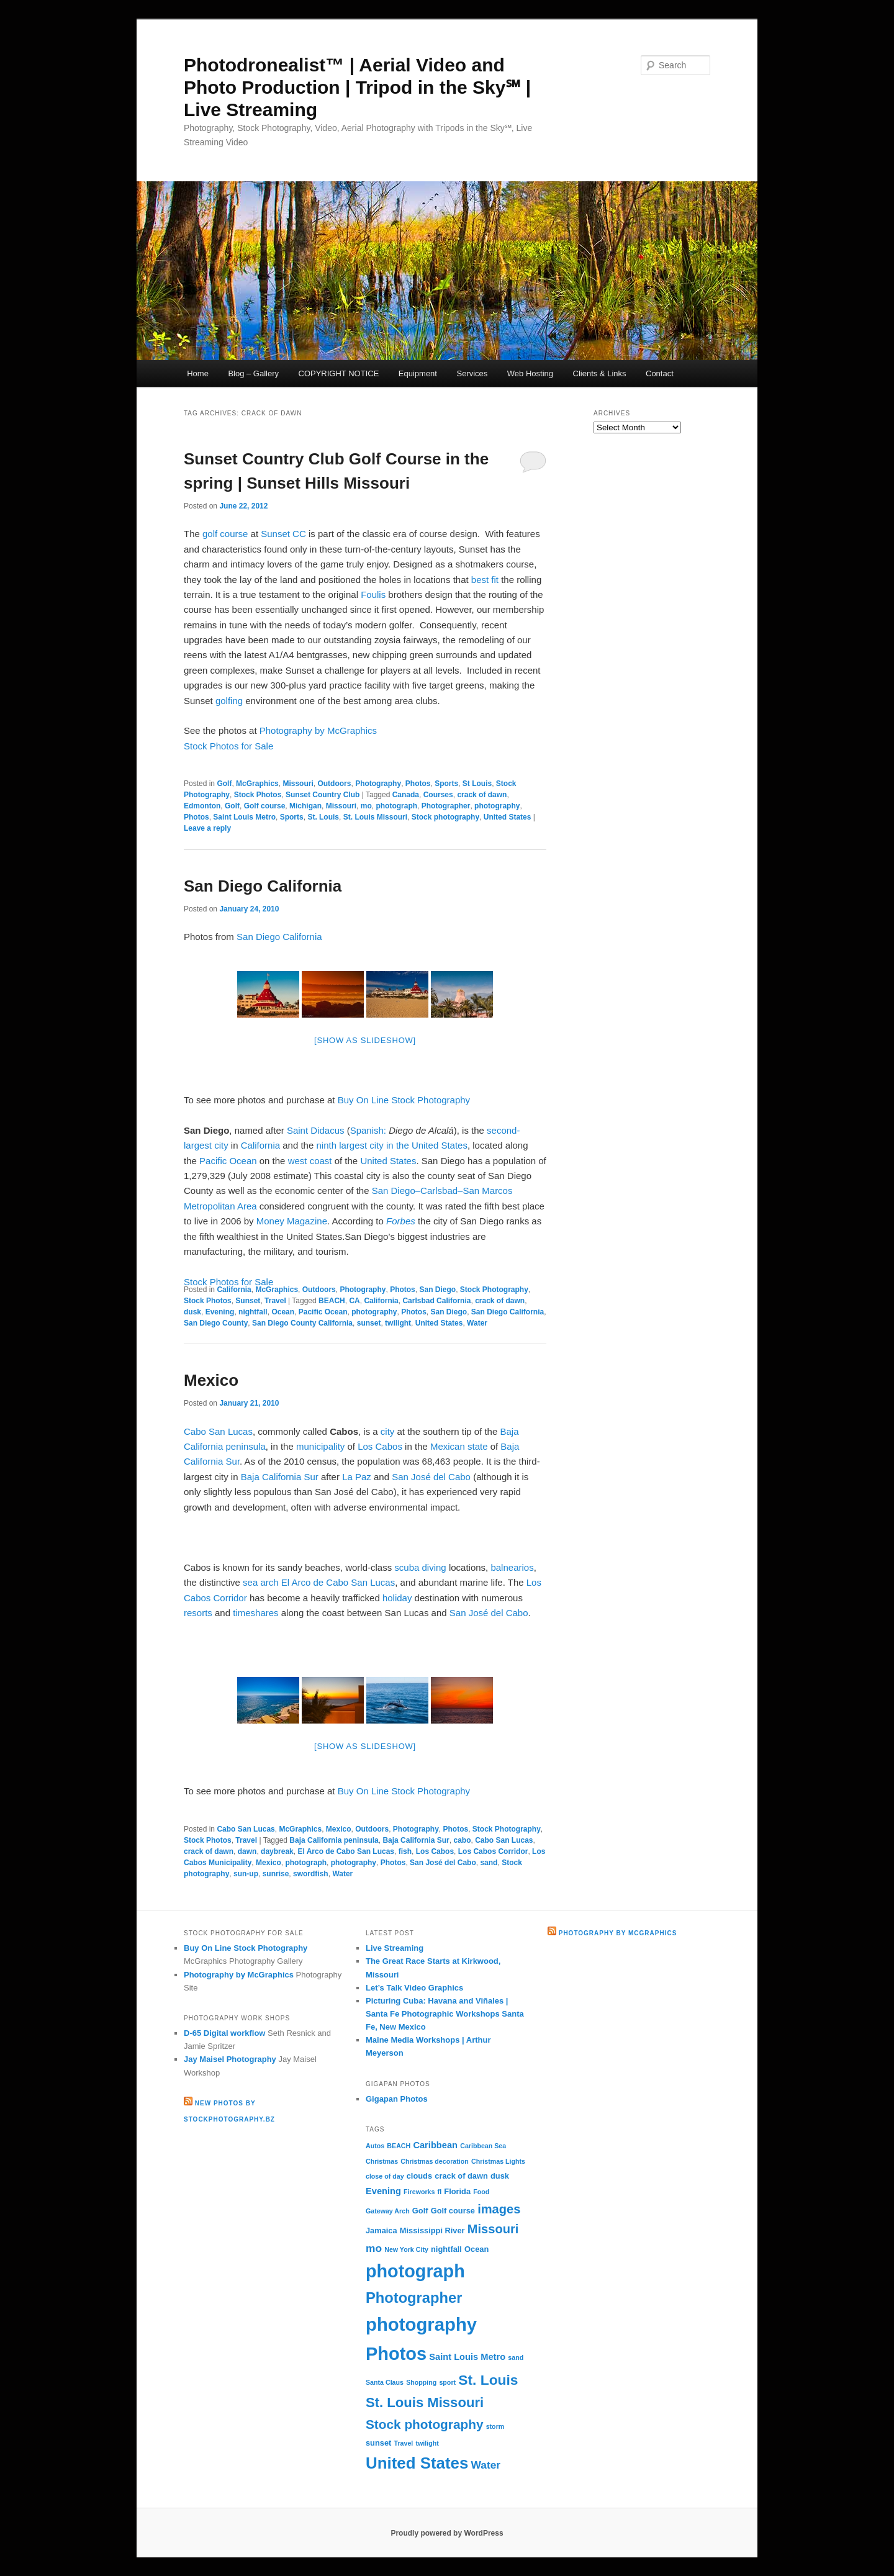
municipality (320, 1446)
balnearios (511, 1567)
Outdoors (334, 783)
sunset (369, 1323)
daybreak (277, 1851)
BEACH (331, 1300)
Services (471, 373)
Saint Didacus (316, 1130)
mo (366, 806)
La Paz (356, 1476)
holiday (397, 1598)
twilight (398, 1323)
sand (488, 1862)
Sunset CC (283, 533)
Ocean (282, 1312)
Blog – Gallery (253, 373)
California (260, 1145)
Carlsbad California (436, 1300)
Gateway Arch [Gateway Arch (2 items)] (388, 2211)
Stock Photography (494, 1289)
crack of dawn (482, 794)
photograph (396, 806)
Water (477, 1323)
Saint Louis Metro (244, 817)
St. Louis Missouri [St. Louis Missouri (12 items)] (425, 2402)
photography (497, 806)
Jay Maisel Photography (230, 2059)
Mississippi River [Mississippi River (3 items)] (432, 2230)
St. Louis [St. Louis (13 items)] (488, 2380)
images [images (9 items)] (498, 2209)
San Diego (437, 1289)
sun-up (245, 1873)
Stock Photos (258, 794)
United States (507, 817)
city (388, 1431)
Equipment (418, 373)
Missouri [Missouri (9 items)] (493, 2229)
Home (198, 373)
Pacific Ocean (228, 1160)
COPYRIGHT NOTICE (339, 373)
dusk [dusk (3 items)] (499, 2176)
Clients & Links (599, 373)
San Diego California (262, 886)
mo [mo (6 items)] (374, 2248)
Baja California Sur (279, 1476)
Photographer (446, 806)
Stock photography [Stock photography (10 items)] (425, 2424)
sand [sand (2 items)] (515, 2357)
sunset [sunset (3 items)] (378, 2442)
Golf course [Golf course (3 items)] (453, 2210)
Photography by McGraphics (318, 730)
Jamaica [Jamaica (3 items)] (381, 2230)
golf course (225, 533)
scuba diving (420, 1567)
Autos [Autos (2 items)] (375, 2145)
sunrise (276, 1873)
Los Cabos (380, 1446)
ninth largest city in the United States (391, 1145)
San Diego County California (302, 1323)
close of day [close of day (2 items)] (385, 2176)
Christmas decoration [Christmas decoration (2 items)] (434, 2161)
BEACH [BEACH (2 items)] (398, 2145)
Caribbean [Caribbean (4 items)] (435, 2145)
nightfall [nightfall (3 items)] (446, 2249)
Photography (378, 783)
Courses (438, 794)
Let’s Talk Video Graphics (414, 1987)
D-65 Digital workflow (224, 2033)
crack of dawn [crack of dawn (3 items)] (461, 2176)
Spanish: (368, 1130)
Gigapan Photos (397, 2099)
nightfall (253, 1312)
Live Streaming (394, 1948)
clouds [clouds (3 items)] (419, 2176)
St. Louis (323, 817)
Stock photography (445, 817)
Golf (224, 783)
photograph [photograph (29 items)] (415, 2271)
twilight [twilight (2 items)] (426, 2443)
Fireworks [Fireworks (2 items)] (419, 2191)
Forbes (400, 1221)
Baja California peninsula (333, 1840)
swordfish (310, 1873)
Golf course (265, 806)
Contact (660, 373)
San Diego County (216, 1323)
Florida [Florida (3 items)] (457, 2191)
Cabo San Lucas (218, 1431)
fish (405, 1851)
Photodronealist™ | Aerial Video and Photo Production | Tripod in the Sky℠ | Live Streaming (357, 87)
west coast (310, 1160)
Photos (418, 783)
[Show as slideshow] (365, 1040)
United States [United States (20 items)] (417, 2463)
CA (354, 1300)
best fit (485, 579)
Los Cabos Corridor (493, 1851)
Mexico (211, 1380)
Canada (405, 794)
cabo (462, 1840)
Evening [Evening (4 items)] (383, 2191)
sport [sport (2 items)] (447, 2382)
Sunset (247, 1300)
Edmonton (202, 806)
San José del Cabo (431, 1476)
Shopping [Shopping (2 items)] (421, 2382)
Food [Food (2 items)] (481, 2191)
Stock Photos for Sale (228, 746)
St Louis (477, 783)
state (477, 1446)
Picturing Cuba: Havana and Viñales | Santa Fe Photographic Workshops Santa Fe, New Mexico (445, 2013)
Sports (446, 783)
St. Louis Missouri (375, 817)
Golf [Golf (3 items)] (420, 2210)
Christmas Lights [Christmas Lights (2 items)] (498, 2161)
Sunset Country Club (322, 794)
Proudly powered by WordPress (447, 2533)
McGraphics (257, 783)
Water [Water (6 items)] (486, 2465)
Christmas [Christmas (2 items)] (382, 2161)
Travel (275, 1300)
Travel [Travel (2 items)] (403, 2443)
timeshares (255, 1612)
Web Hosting (530, 373)
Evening (220, 1312)
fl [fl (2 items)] (440, 2191)
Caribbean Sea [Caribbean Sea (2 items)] (483, 2145)
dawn (247, 1851)
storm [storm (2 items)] (495, 2426)
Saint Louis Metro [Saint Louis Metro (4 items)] (467, 2357)
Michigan (305, 806)
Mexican (447, 1446)
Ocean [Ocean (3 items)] (476, 2249)
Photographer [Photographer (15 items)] (414, 2298)
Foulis (373, 594)
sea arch (261, 1582)
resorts (198, 1612)
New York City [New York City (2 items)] (406, 2249)
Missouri (297, 783)
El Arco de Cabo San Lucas (338, 1582)
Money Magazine (291, 1221)
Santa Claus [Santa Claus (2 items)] (385, 2382)
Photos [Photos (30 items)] (396, 2354)
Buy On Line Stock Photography (404, 1100)
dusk (192, 1312)
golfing (229, 700)
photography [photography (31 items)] (421, 2324)
